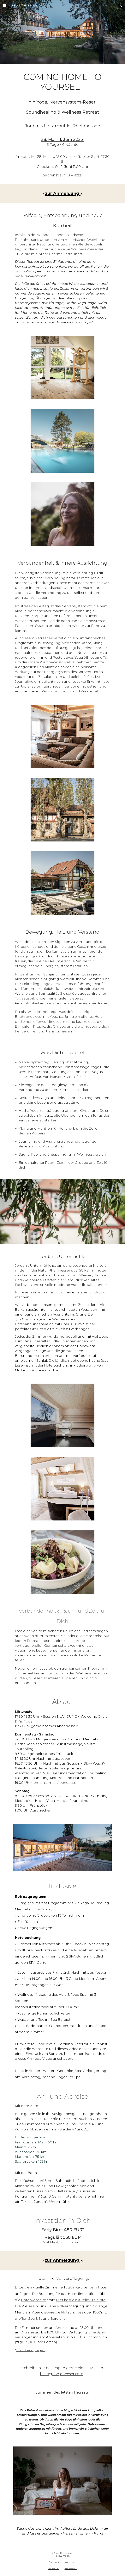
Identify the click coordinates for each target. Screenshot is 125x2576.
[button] (4, 5)
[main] (62, 125)
